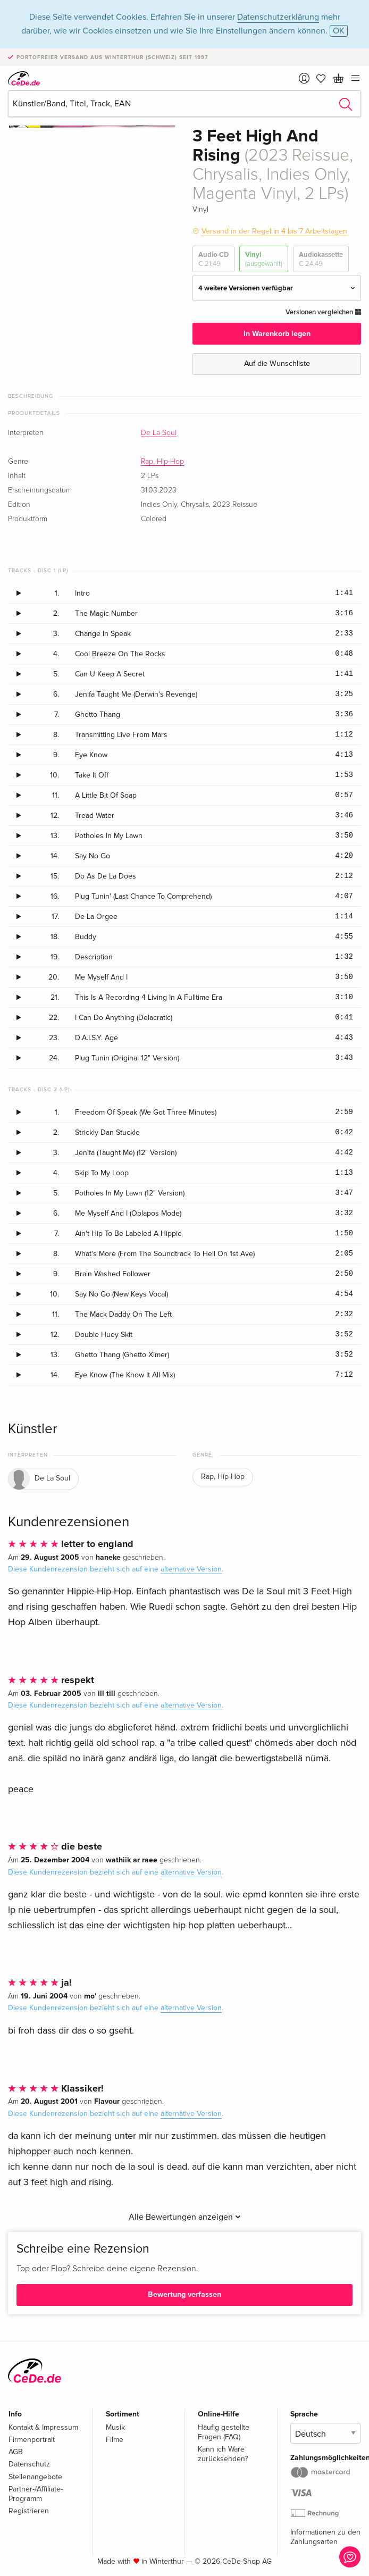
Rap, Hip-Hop (162, 461)
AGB (16, 2451)
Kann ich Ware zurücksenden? (223, 2454)
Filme (114, 2439)
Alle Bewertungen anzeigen (185, 2217)
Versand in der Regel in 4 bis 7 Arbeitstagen (274, 231)
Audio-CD (213, 259)
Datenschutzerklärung (278, 17)
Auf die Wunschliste (277, 363)
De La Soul (159, 433)
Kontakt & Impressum (43, 2427)
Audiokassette (321, 259)
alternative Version (191, 1569)
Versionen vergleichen (323, 312)
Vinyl (263, 259)
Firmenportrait (32, 2439)
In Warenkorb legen (277, 333)
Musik (115, 2427)
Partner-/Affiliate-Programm (36, 2494)
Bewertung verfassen (184, 2294)
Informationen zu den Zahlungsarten (325, 2537)
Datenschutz (29, 2464)
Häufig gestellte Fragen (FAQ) (223, 2432)
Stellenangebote (35, 2476)
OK (339, 31)
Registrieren (29, 2510)
